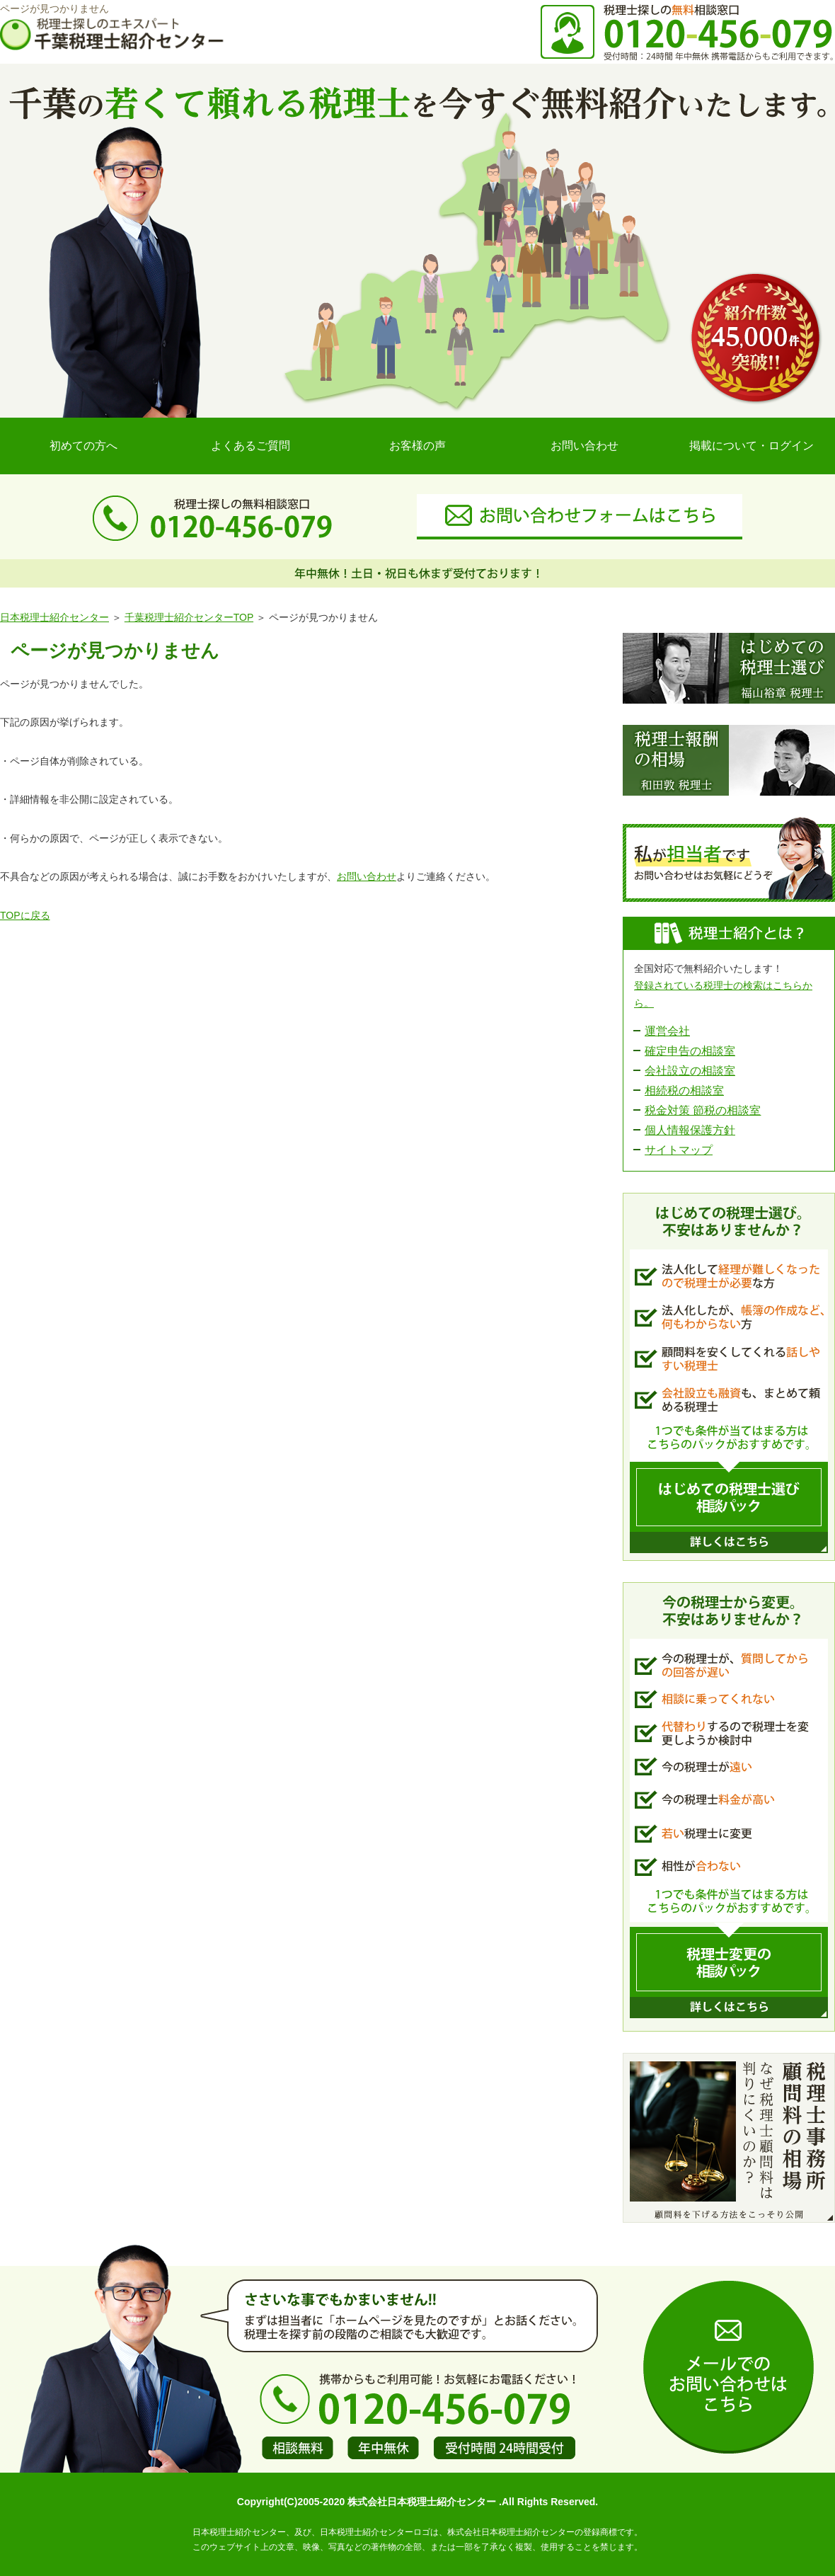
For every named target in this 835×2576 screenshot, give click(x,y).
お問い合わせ (584, 446)
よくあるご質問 (250, 446)
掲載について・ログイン (751, 446)
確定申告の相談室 (690, 1051)
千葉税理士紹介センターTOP (189, 617)
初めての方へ (83, 446)
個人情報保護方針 (690, 1130)
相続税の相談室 (684, 1090)
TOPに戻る (25, 915)
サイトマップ (679, 1150)
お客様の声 (417, 446)
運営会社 (667, 1031)
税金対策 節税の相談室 (703, 1110)
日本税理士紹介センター (54, 617)
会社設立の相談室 (690, 1071)
